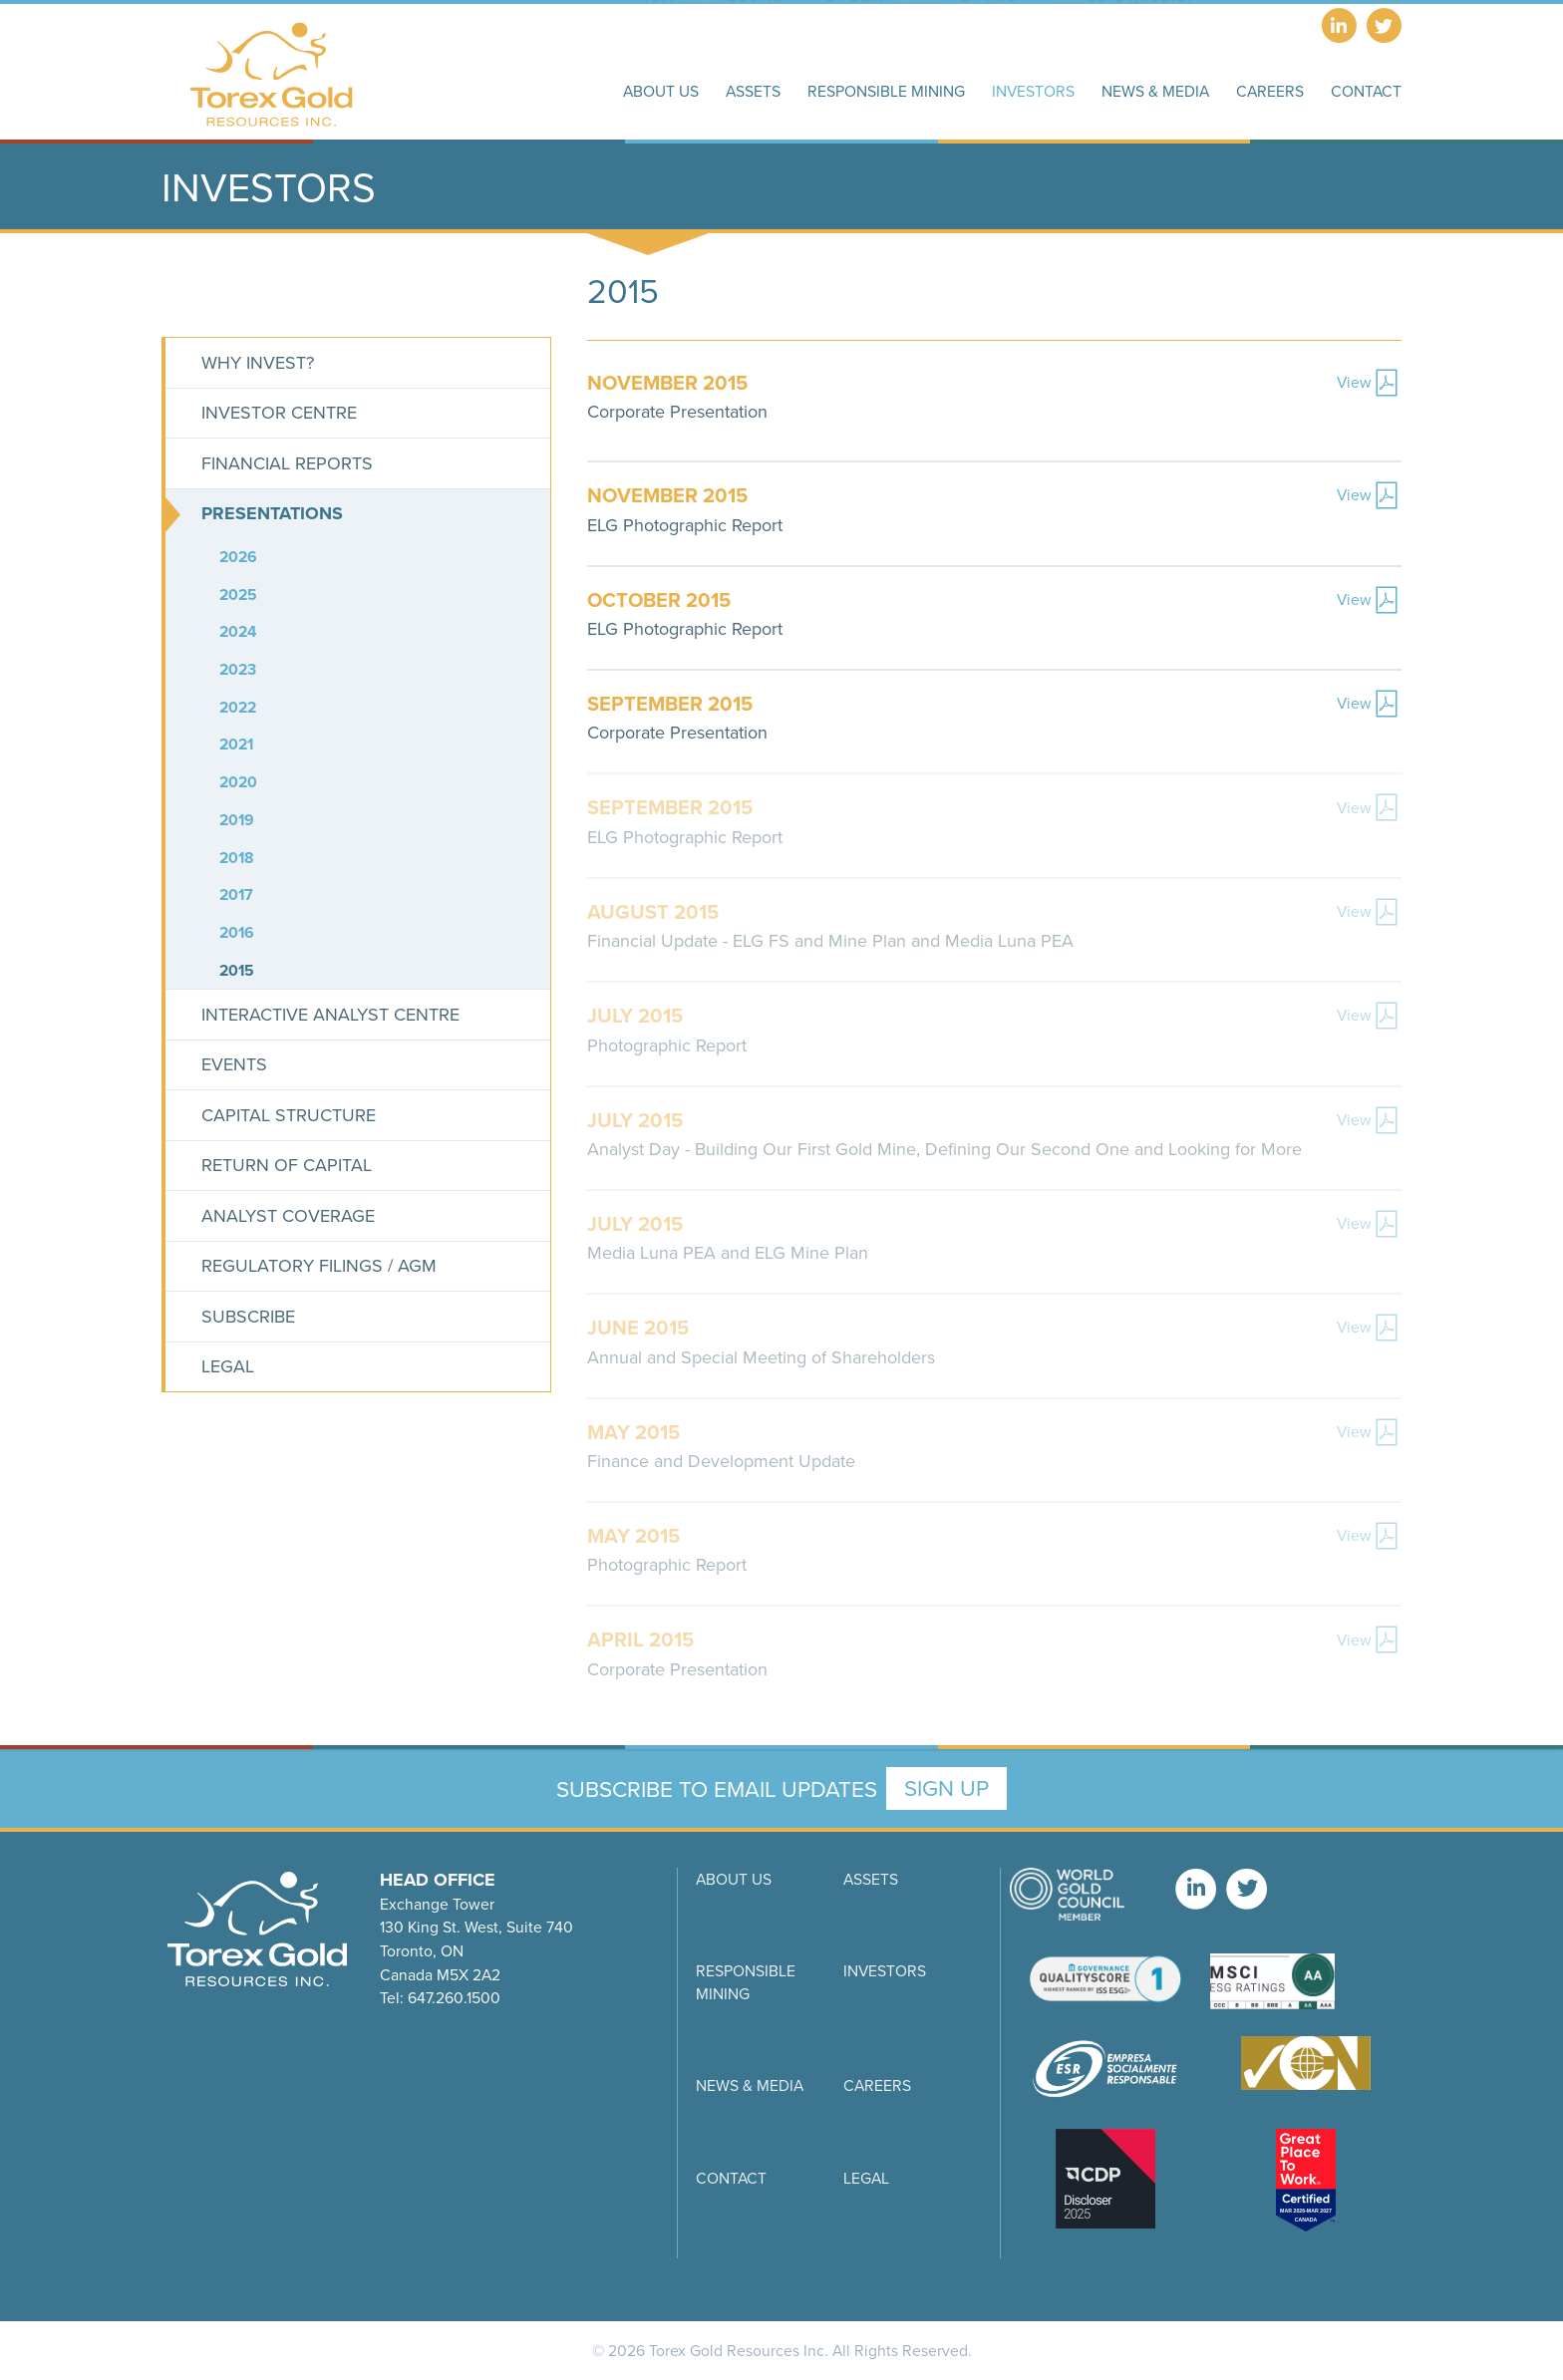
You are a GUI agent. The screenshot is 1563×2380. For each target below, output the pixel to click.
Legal (227, 1365)
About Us (734, 1879)
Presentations (272, 513)
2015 (236, 970)
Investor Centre (279, 412)
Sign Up (946, 1787)
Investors (884, 1970)
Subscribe (248, 1316)
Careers (1270, 91)
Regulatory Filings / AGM (319, 1265)
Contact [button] (1366, 91)
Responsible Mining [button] (886, 91)
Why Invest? (257, 362)
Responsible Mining (745, 1982)
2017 (236, 894)
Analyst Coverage (288, 1215)
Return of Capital (286, 1164)
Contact (731, 2178)
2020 (238, 781)
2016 (236, 932)
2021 (236, 744)
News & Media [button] (1155, 91)
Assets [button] (753, 91)
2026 (238, 556)
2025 (238, 594)
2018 (236, 857)
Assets (870, 1879)
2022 (237, 707)
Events (234, 1063)
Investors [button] (1033, 91)
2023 (237, 669)
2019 (236, 819)
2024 (237, 631)
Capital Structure (288, 1114)
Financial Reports (287, 462)
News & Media (749, 2085)
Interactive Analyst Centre (330, 1014)
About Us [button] (661, 91)
